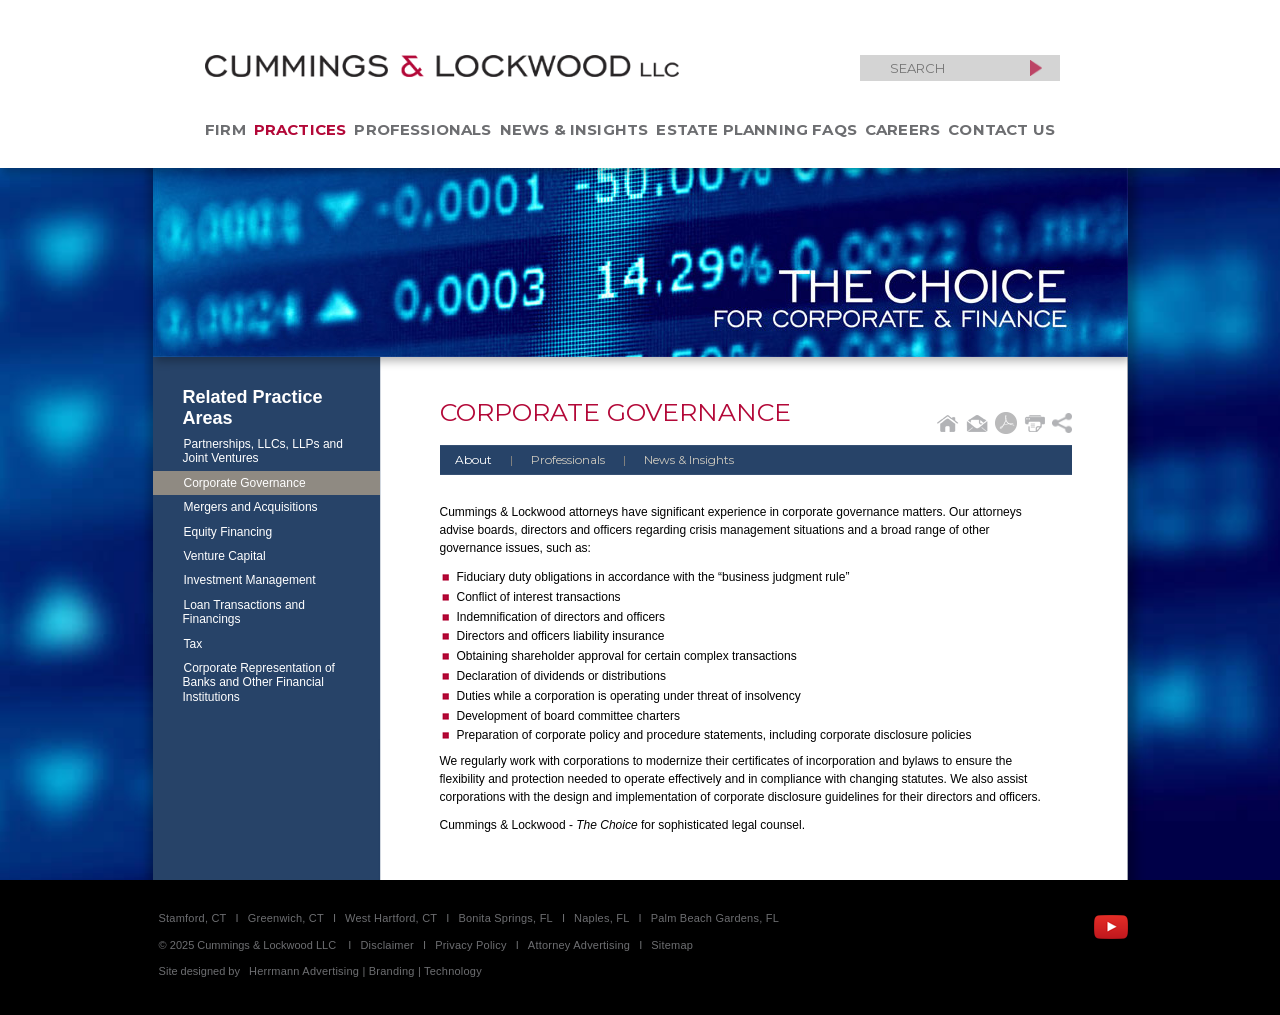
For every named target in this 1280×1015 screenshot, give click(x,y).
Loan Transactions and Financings (244, 612)
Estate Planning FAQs (756, 129)
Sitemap (672, 945)
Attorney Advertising (579, 945)
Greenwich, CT (286, 918)
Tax (193, 644)
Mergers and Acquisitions (251, 507)
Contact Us (1001, 129)
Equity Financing (228, 532)
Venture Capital (225, 556)
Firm (225, 129)
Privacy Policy (471, 945)
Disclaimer (387, 945)
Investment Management (250, 580)
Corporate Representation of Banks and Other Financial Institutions (259, 682)
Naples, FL (601, 918)
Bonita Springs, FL (505, 918)
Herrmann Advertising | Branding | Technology (365, 971)
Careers (902, 129)
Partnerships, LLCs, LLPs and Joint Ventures (263, 451)
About (473, 459)
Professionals (422, 129)
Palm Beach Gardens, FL (715, 918)
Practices (300, 129)
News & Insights (574, 129)
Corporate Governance (245, 483)
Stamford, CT (193, 918)
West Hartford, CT (391, 918)
